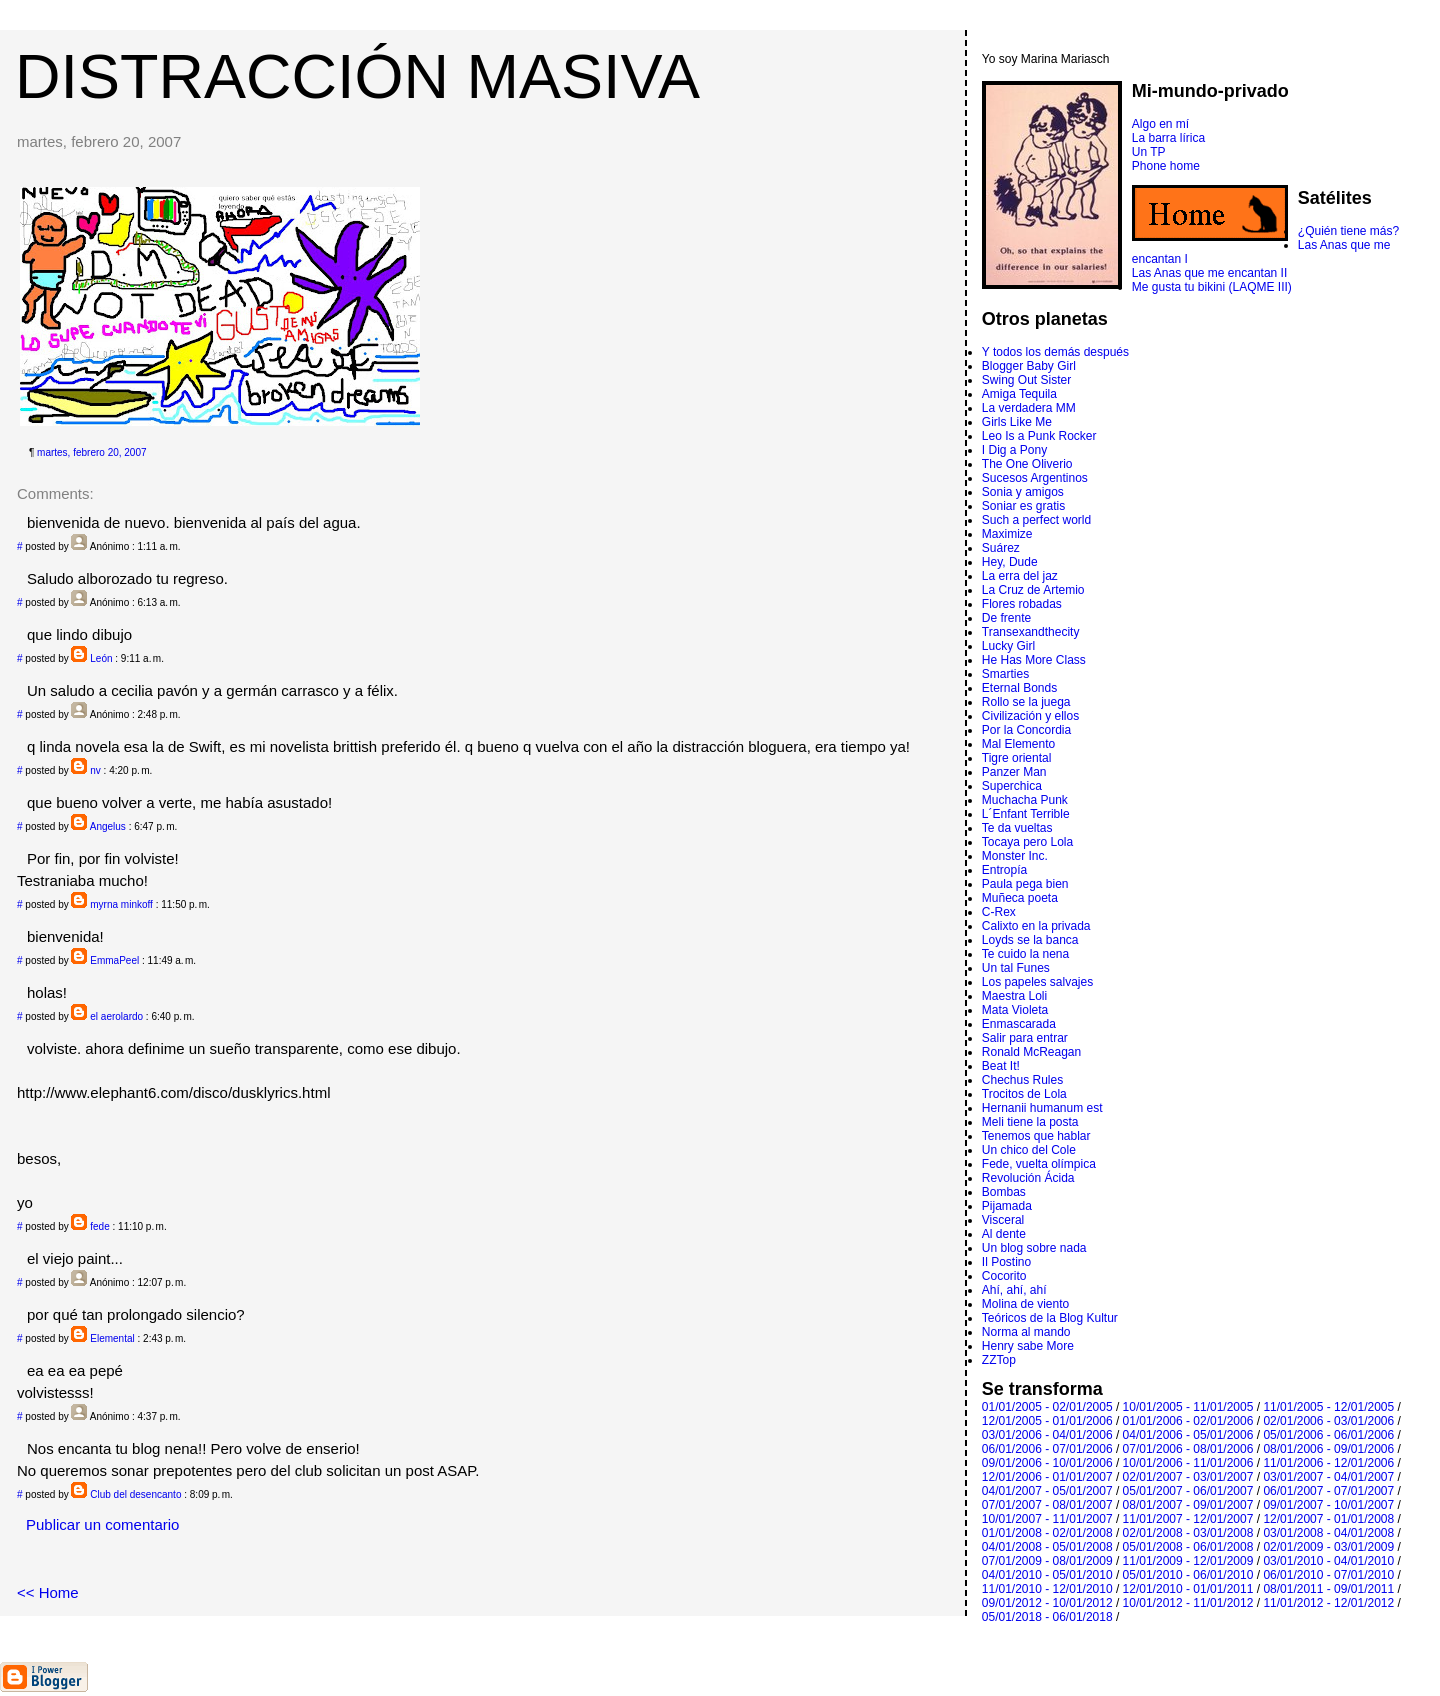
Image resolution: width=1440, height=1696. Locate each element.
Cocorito (1004, 1276)
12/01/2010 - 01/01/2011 (1188, 1589)
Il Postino (1006, 1262)
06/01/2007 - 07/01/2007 (1328, 1491)
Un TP (1149, 152)
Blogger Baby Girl (1029, 366)
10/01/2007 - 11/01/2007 (1047, 1519)
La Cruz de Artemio (1033, 590)
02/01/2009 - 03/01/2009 (1328, 1547)
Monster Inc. (1015, 856)
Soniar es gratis (1023, 506)
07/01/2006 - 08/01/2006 (1188, 1449)
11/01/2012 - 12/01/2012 (1328, 1603)
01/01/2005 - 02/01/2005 (1047, 1407)
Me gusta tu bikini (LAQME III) (1212, 287)
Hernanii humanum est (1042, 1108)
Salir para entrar (1025, 1038)
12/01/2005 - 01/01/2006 (1047, 1421)
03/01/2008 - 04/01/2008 (1328, 1533)
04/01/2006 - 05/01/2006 (1188, 1435)
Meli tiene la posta (1030, 1122)
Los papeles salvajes (1037, 982)
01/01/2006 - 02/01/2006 (1188, 1421)
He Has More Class (1034, 660)
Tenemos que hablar (1036, 1136)
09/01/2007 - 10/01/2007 (1328, 1505)
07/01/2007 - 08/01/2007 (1047, 1505)
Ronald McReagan (1031, 1052)
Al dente (1004, 1234)
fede (99, 1226)
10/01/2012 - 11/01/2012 (1188, 1603)
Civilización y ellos (1030, 716)
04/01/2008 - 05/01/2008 (1047, 1547)
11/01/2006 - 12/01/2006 (1328, 1463)
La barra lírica (1168, 138)
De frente (1006, 618)
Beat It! (1001, 1066)
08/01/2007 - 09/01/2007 (1188, 1505)
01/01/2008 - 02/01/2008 (1047, 1533)
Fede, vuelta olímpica (1039, 1164)
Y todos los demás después (1055, 352)
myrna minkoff (121, 904)
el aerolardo (116, 1016)
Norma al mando (1026, 1332)
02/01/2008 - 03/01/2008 (1188, 1533)
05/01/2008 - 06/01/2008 (1188, 1547)
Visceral (1003, 1220)
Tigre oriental (1017, 758)
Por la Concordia (1026, 730)
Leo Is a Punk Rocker (1039, 436)
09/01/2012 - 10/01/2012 (1047, 1603)
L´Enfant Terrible (1026, 814)
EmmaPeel (114, 960)
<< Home (48, 1592)
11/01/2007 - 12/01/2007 (1188, 1519)
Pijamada (1007, 1206)
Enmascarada (1019, 1024)
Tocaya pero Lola (1027, 842)
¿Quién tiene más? (1348, 231)
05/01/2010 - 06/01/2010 (1188, 1575)
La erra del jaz (1020, 576)
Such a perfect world (1036, 520)
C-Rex (999, 912)
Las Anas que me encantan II (1209, 273)
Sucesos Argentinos (1035, 478)
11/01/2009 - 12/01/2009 (1188, 1561)
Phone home (1166, 166)
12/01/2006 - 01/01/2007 (1047, 1477)
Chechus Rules (1022, 1080)
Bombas (1004, 1192)
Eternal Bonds (1019, 688)
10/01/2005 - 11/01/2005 (1188, 1407)
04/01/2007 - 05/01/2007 (1047, 1491)
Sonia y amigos (1023, 492)
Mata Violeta (1015, 1010)
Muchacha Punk (1025, 800)
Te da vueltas (1017, 828)
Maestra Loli (1014, 996)
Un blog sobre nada (1034, 1248)
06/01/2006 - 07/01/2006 (1047, 1449)
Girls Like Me (1017, 422)
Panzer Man (1014, 772)
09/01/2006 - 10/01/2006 (1047, 1463)
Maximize (1007, 534)
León (101, 658)
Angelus (108, 826)
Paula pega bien (1025, 884)
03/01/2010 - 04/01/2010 (1328, 1561)
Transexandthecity (1031, 632)
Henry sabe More (1028, 1346)
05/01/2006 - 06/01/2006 (1328, 1435)
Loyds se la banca (1030, 940)
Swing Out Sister (1026, 380)
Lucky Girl (1008, 646)
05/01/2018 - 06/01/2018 (1047, 1617)
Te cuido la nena (1025, 954)
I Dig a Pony (1014, 450)
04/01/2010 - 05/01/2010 (1047, 1575)
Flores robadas (1022, 604)
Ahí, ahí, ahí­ (1014, 1290)
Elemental (112, 1338)
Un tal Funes (1016, 968)
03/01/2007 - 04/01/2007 (1328, 1477)
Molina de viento (1025, 1304)
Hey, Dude (1010, 562)
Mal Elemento (1018, 744)
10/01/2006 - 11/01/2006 (1188, 1463)
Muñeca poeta (1020, 898)
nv (95, 770)
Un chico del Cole (1029, 1150)
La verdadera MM (1029, 408)
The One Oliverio (1027, 464)
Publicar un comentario (102, 1524)
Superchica (1012, 786)
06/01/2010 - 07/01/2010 (1328, 1575)
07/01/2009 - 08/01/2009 (1047, 1561)
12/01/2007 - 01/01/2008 (1328, 1519)
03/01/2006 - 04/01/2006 (1047, 1435)
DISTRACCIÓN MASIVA (357, 76)
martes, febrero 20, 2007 (92, 452)
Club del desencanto (135, 1494)
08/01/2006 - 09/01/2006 (1328, 1449)
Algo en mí (1160, 124)
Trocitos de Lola (1024, 1094)
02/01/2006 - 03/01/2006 (1328, 1421)
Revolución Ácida (1028, 1178)
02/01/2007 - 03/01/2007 (1188, 1477)
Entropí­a (1004, 870)
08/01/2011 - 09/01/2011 (1328, 1589)
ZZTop (999, 1360)
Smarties (1005, 674)
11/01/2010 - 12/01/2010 (1047, 1589)
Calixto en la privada (1036, 926)
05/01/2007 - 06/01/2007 (1188, 1491)
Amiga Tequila (1019, 394)
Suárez (1001, 548)
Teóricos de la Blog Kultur (1050, 1318)
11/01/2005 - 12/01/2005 (1328, 1407)
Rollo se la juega (1026, 702)
